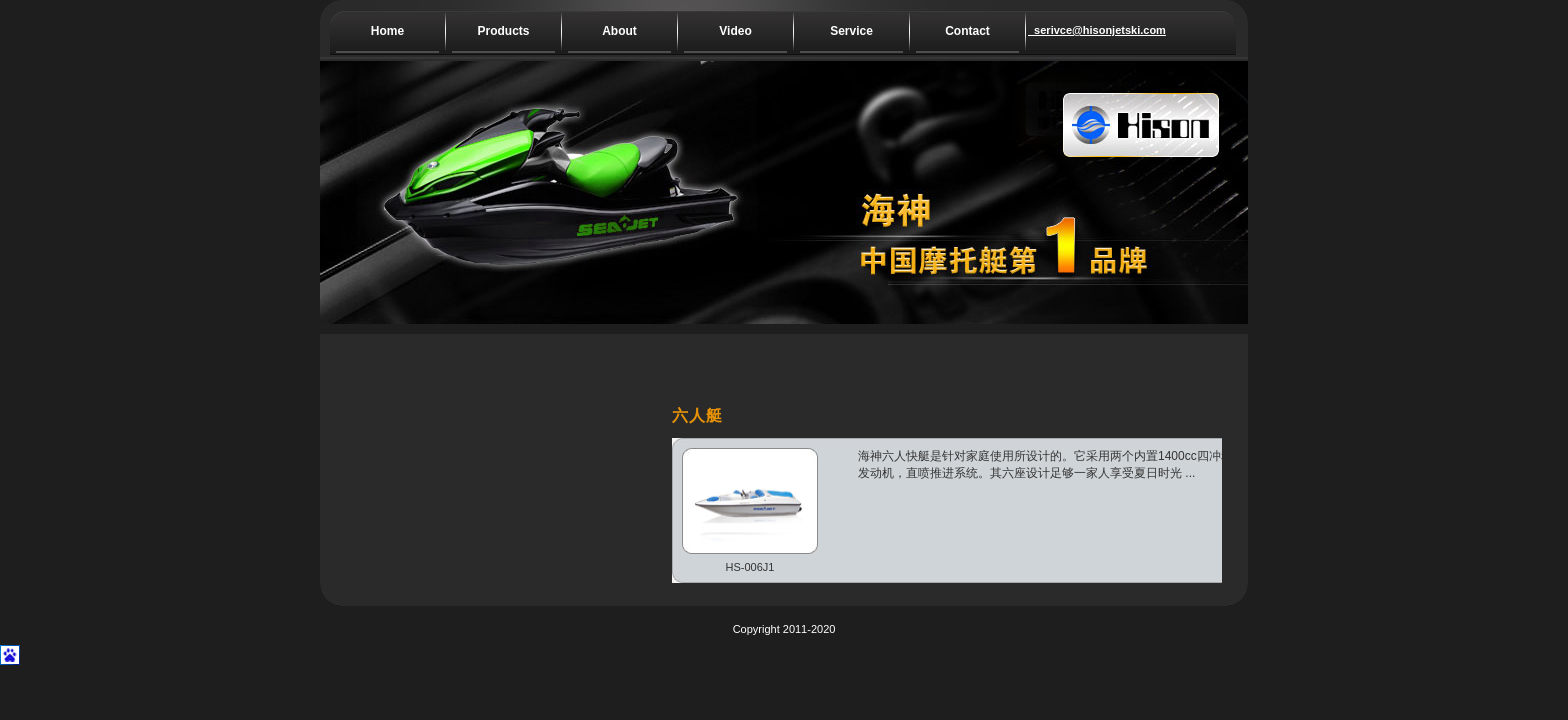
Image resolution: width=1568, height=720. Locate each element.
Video (735, 31)
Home (387, 31)
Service (851, 31)
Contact (967, 31)
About (619, 31)
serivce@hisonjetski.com (1079, 30)
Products (503, 31)
